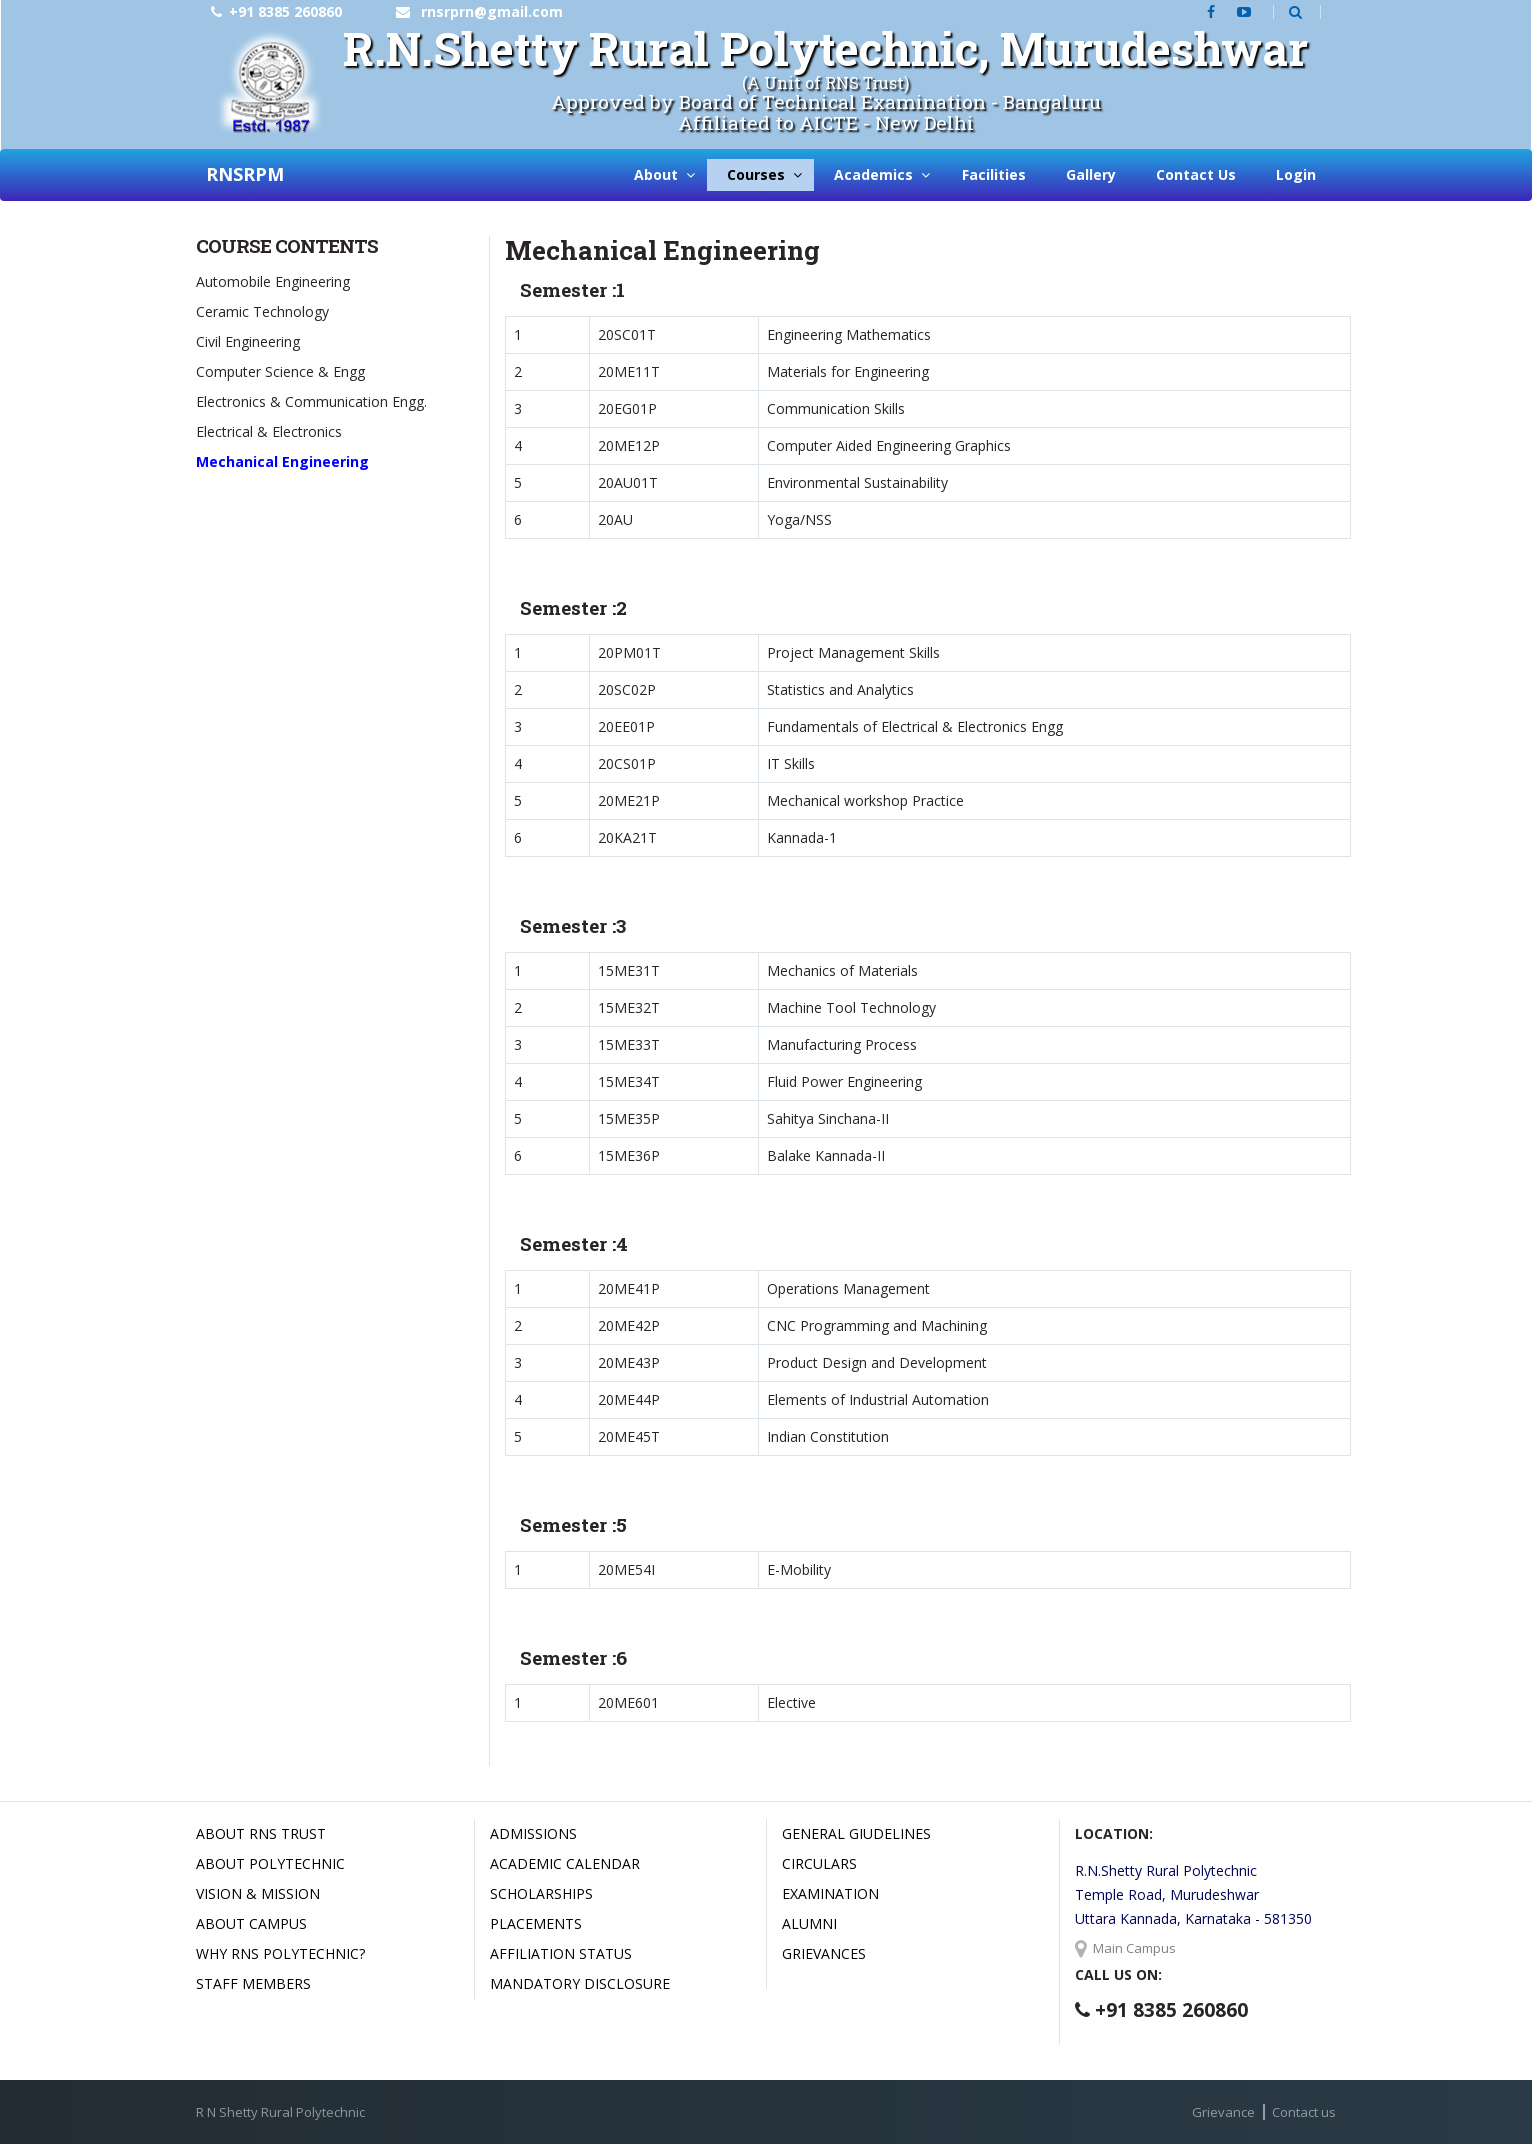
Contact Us (1196, 174)
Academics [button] (873, 174)
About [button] (656, 174)
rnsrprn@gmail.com (492, 11)
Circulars (819, 1863)
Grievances (824, 1953)
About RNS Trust (261, 1833)
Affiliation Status (561, 1953)
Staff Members (253, 1983)
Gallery (1091, 174)
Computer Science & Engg (280, 371)
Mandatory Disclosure (580, 1983)
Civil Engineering (248, 341)
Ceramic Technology (262, 311)
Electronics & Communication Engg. (311, 401)
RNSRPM (245, 174)
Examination (830, 1893)
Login (1296, 174)
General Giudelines (856, 1833)
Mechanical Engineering (282, 461)
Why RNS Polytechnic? (280, 1953)
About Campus (251, 1923)
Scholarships (541, 1893)
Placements (536, 1923)
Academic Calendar (565, 1863)
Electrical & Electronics (269, 431)
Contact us (1304, 2112)
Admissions (533, 1833)
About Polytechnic (270, 1863)
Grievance (1223, 2112)
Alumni (809, 1923)
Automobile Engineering (273, 281)
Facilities (994, 174)
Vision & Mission (258, 1893)
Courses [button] (756, 174)
